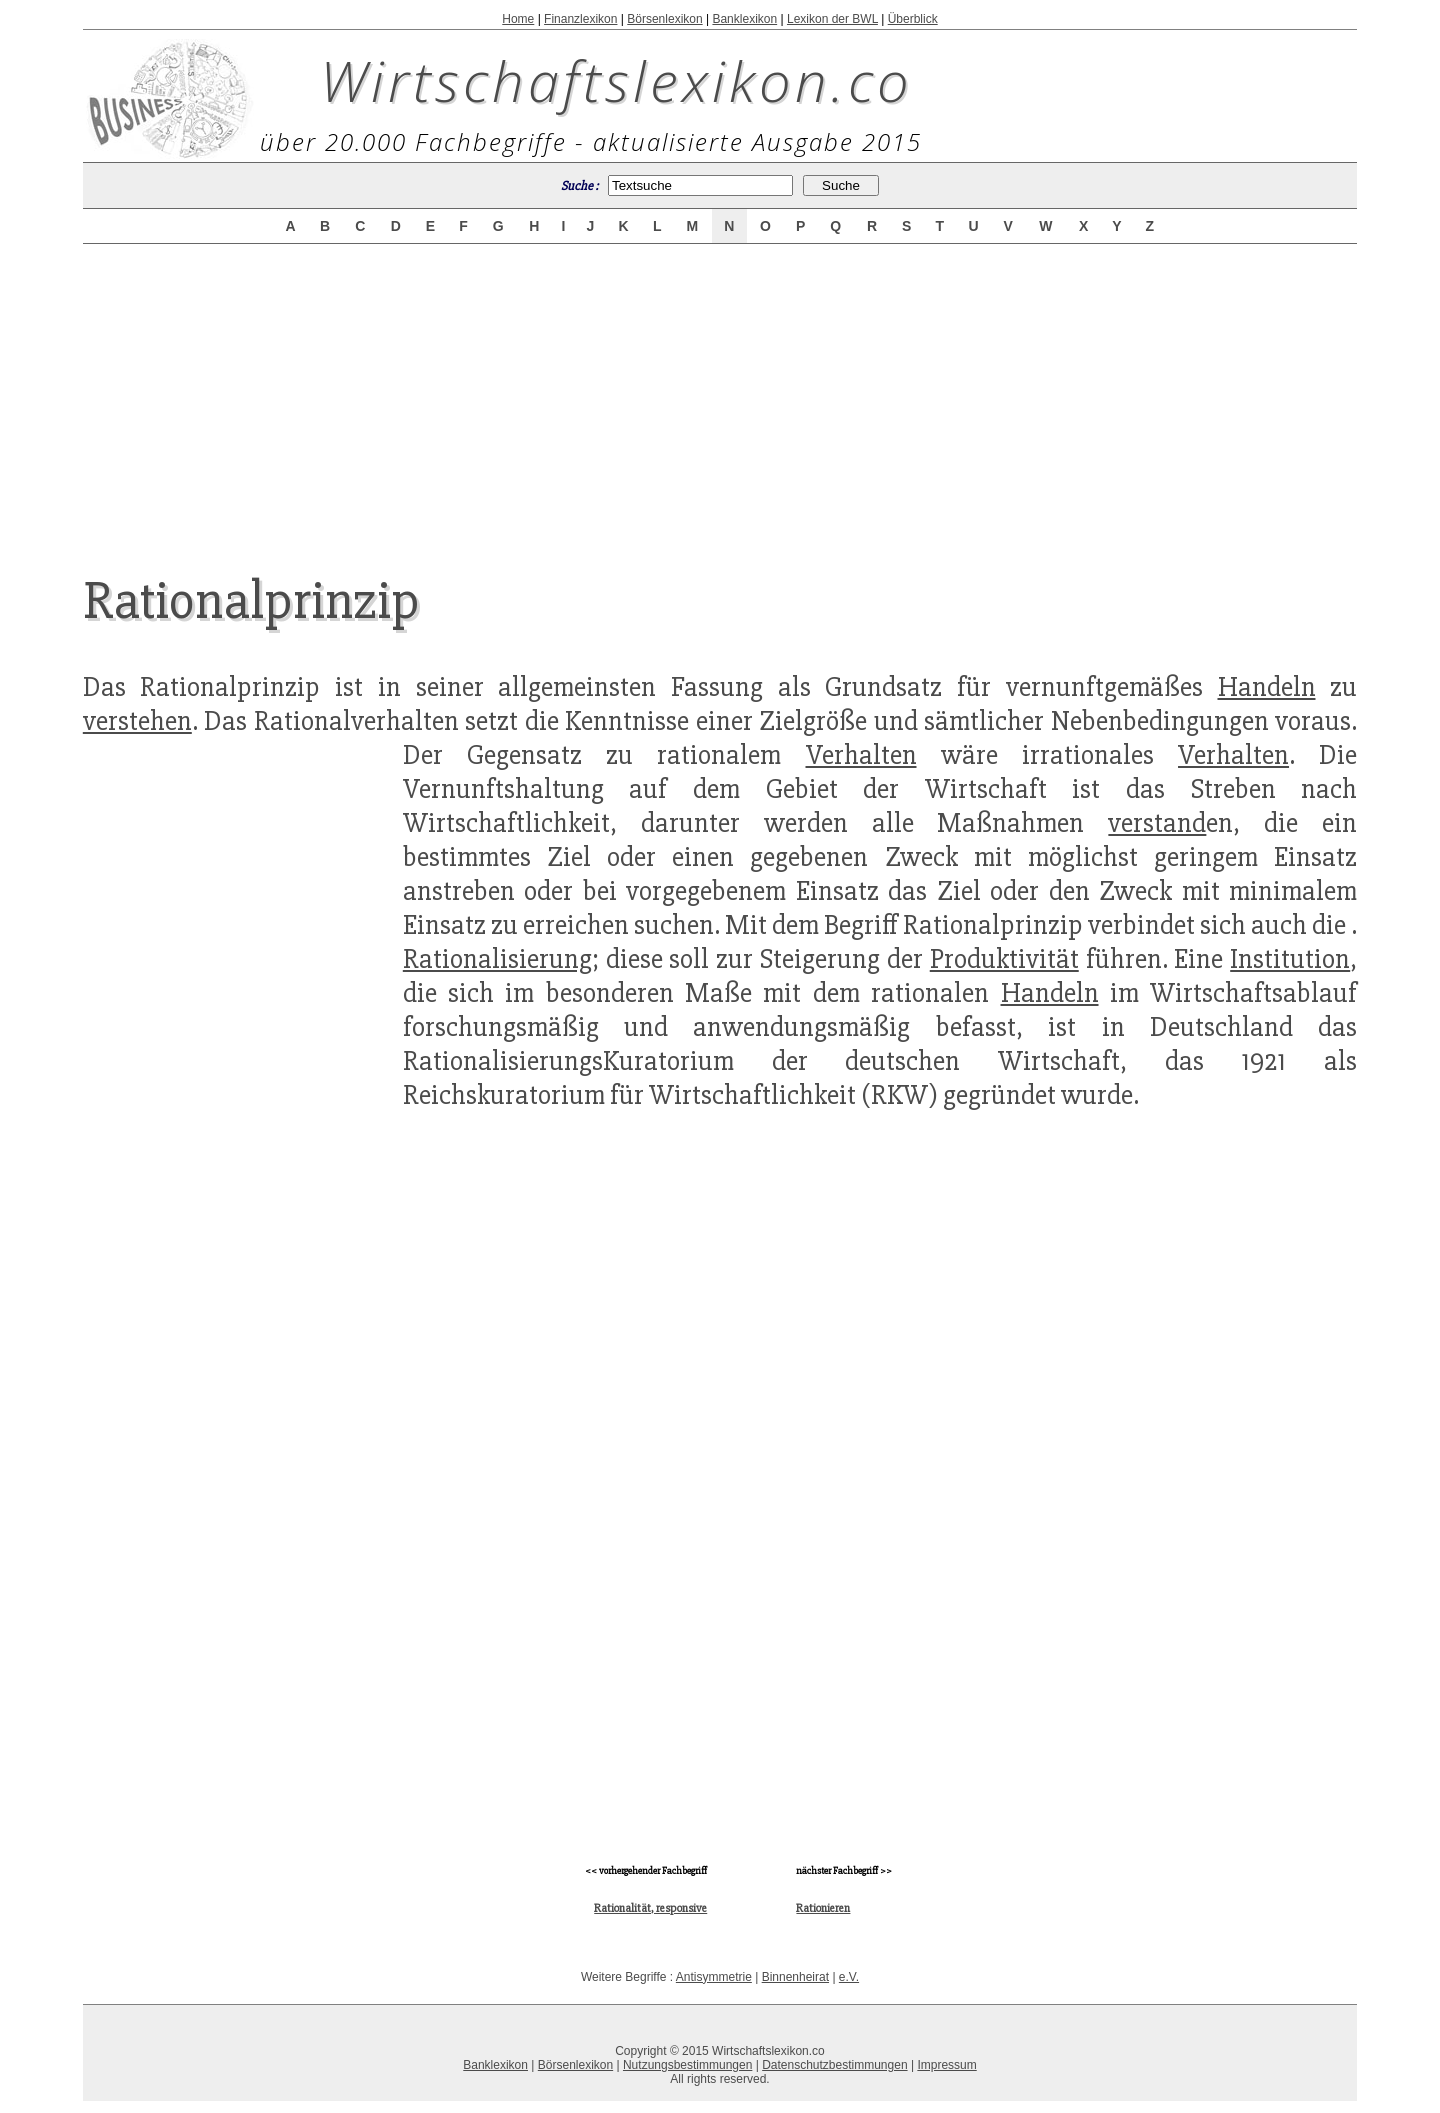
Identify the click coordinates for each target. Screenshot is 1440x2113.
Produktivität (1004, 959)
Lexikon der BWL (832, 19)
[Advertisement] (720, 392)
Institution (1290, 959)
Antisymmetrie (714, 1977)
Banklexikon (744, 19)
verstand (1157, 823)
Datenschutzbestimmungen (834, 2065)
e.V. (849, 1977)
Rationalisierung (497, 959)
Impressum (946, 2065)
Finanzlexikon (580, 19)
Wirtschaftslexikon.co (616, 80)
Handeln (1267, 687)
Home (518, 19)
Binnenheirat (795, 1977)
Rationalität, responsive (650, 1908)
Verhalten (861, 755)
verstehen (137, 721)
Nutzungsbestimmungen (687, 2065)
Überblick (913, 19)
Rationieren (823, 1908)
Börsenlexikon (664, 19)
